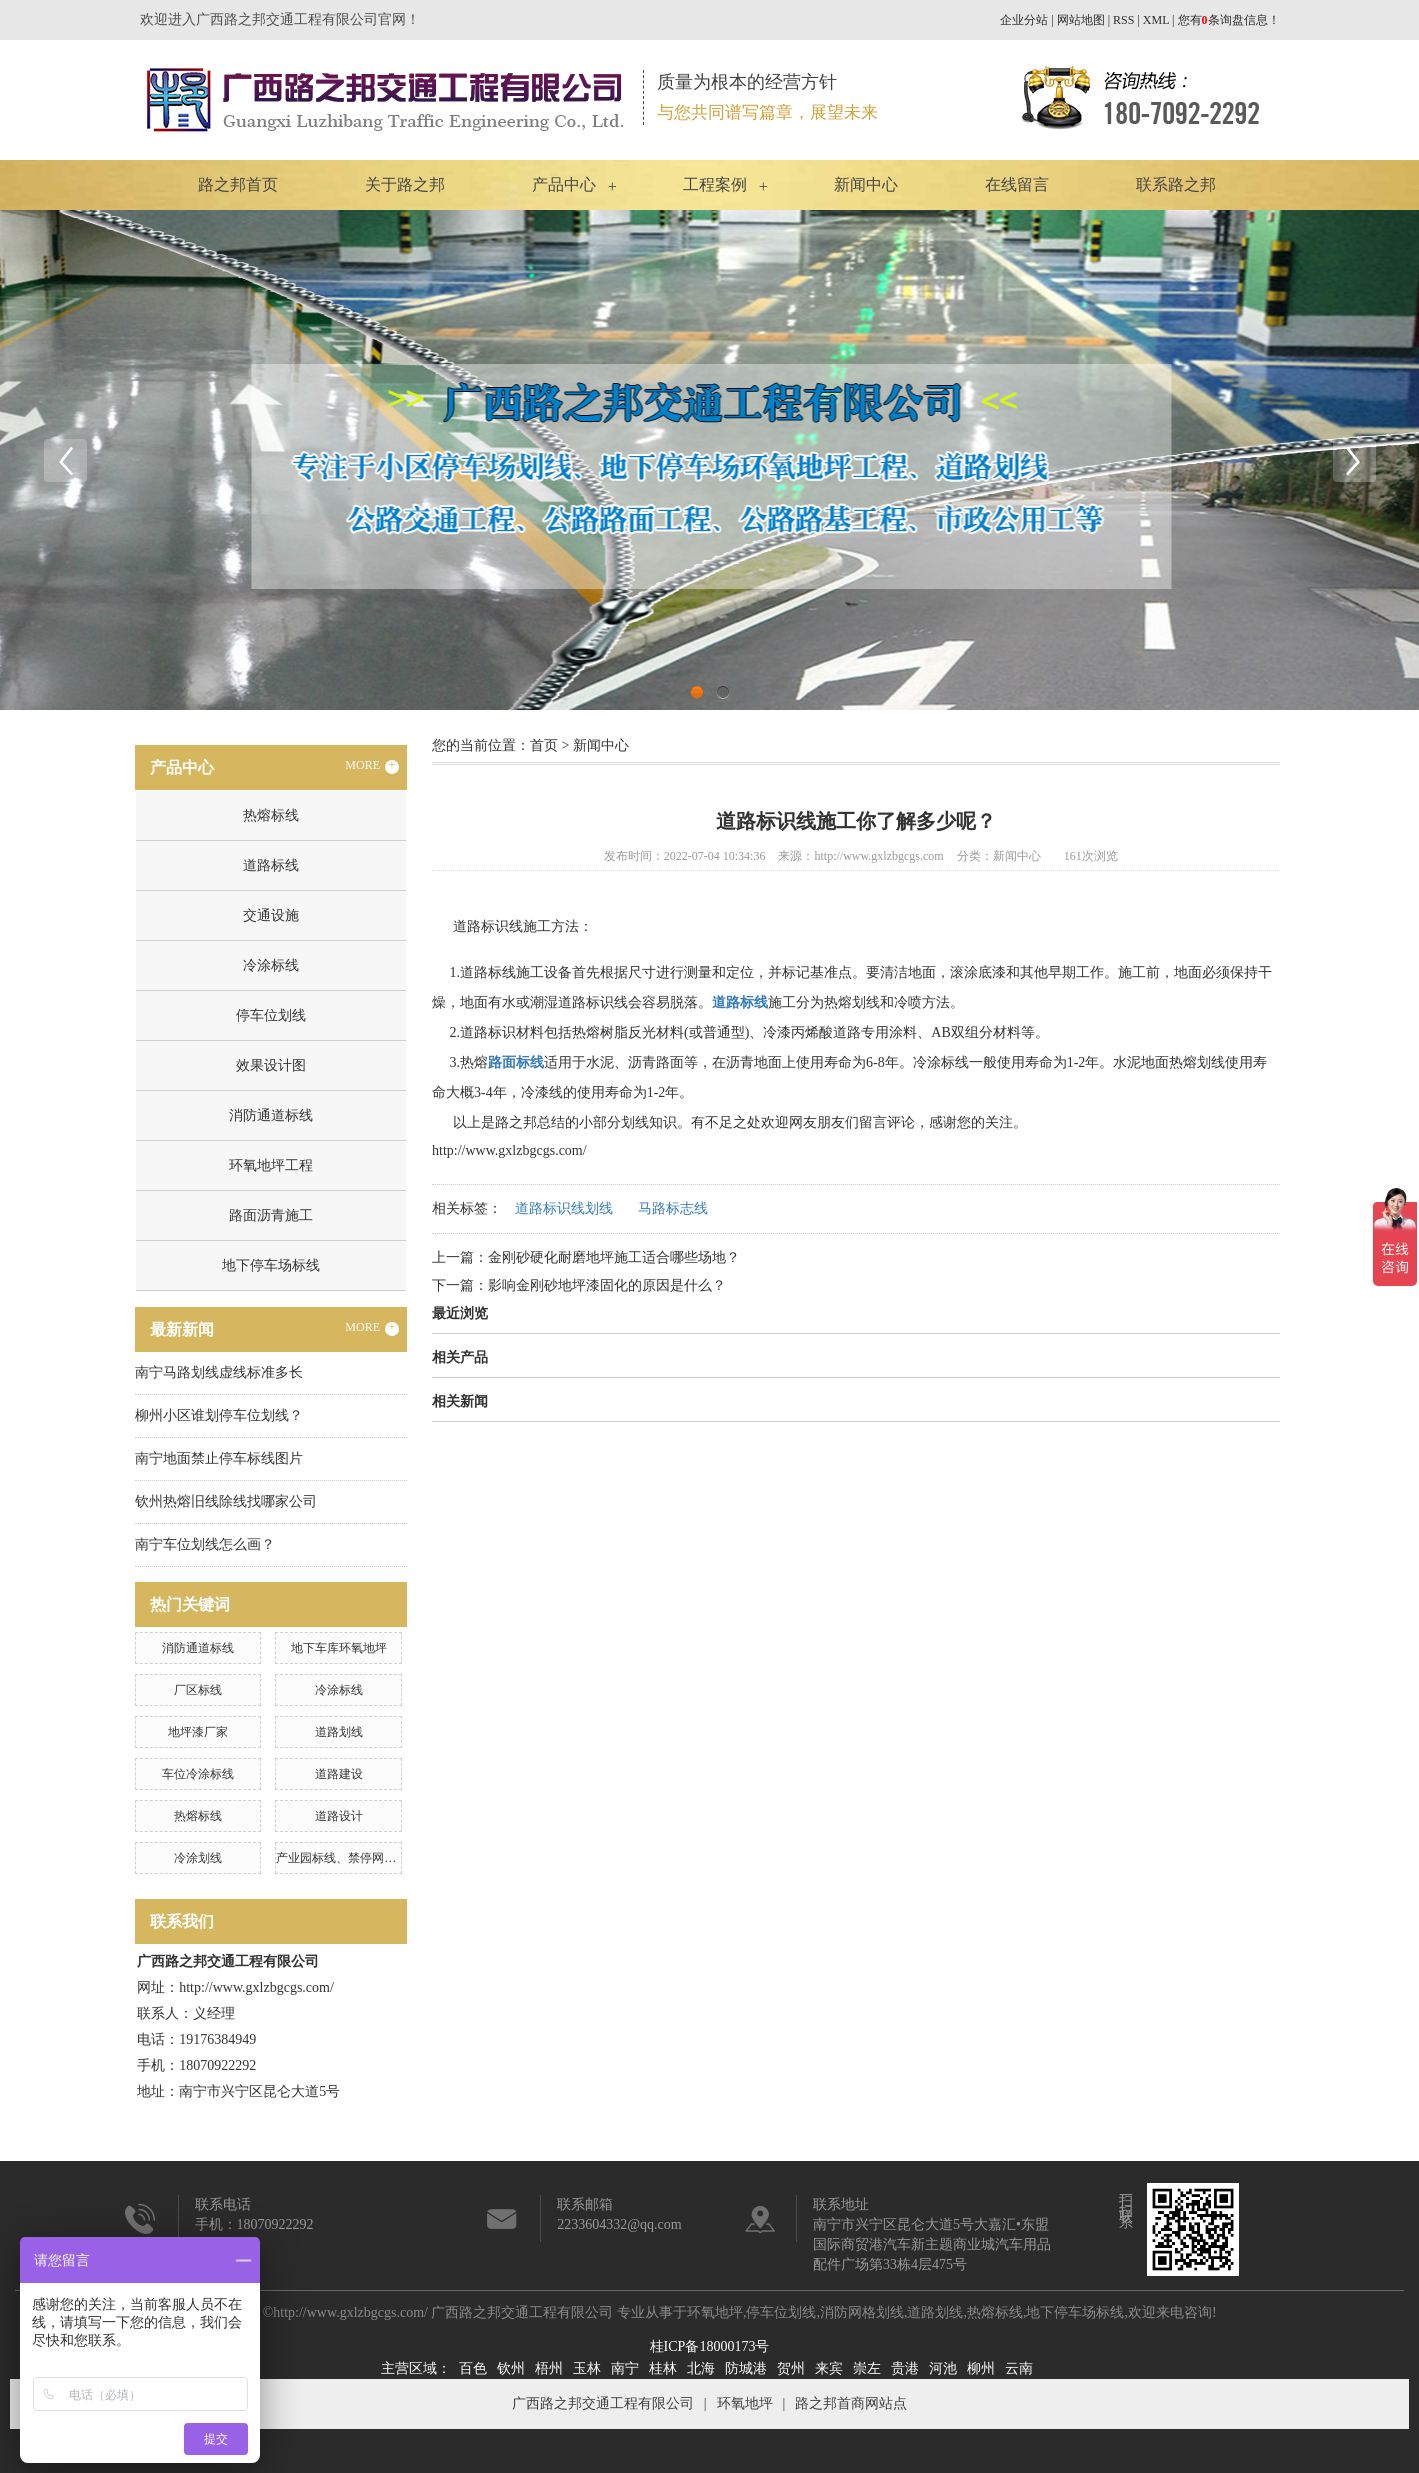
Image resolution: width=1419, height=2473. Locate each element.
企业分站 (1024, 20)
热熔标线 (271, 815)
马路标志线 (673, 1208)
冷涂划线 (198, 1858)
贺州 (791, 2368)
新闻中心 (866, 184)
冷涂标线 (271, 965)
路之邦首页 (238, 184)
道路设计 (339, 1816)
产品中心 (564, 184)
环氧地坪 (715, 2312)
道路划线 (339, 1732)
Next (1354, 460)
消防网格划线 (862, 2312)
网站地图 (1081, 20)
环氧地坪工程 (271, 1165)
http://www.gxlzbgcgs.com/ (509, 1150)
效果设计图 (271, 1065)
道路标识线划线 (564, 1208)
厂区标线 (198, 1690)
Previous (65, 460)
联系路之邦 (1176, 184)
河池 (943, 2368)
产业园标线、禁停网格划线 (348, 1858)
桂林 (663, 2368)
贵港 (905, 2368)
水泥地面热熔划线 (1169, 1062)
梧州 (549, 2368)
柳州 (981, 2368)
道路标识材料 (502, 1032)
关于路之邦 (405, 184)
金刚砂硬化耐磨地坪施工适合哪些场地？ (614, 1257)
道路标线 (271, 865)
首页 (544, 745)
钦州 (511, 2368)
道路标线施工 (502, 972)
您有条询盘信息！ (1229, 20)
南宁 (625, 2368)
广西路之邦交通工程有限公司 (603, 2403)
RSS (1123, 20)
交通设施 (271, 915)
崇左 (867, 2368)
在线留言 (1017, 184)
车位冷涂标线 (198, 1774)
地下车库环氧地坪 (339, 1648)
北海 (701, 2368)
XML (1156, 20)
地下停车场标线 (271, 1265)
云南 (1019, 2368)
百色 (473, 2368)
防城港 (746, 2368)
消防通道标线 (271, 1115)
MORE (372, 766)
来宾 (829, 2368)
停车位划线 (271, 1015)
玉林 (587, 2368)
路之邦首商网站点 (851, 2403)
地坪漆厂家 (198, 1732)
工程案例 (715, 184)
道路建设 (339, 1774)
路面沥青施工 (271, 1215)
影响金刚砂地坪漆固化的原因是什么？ (607, 1285)
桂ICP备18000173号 (710, 2346)
